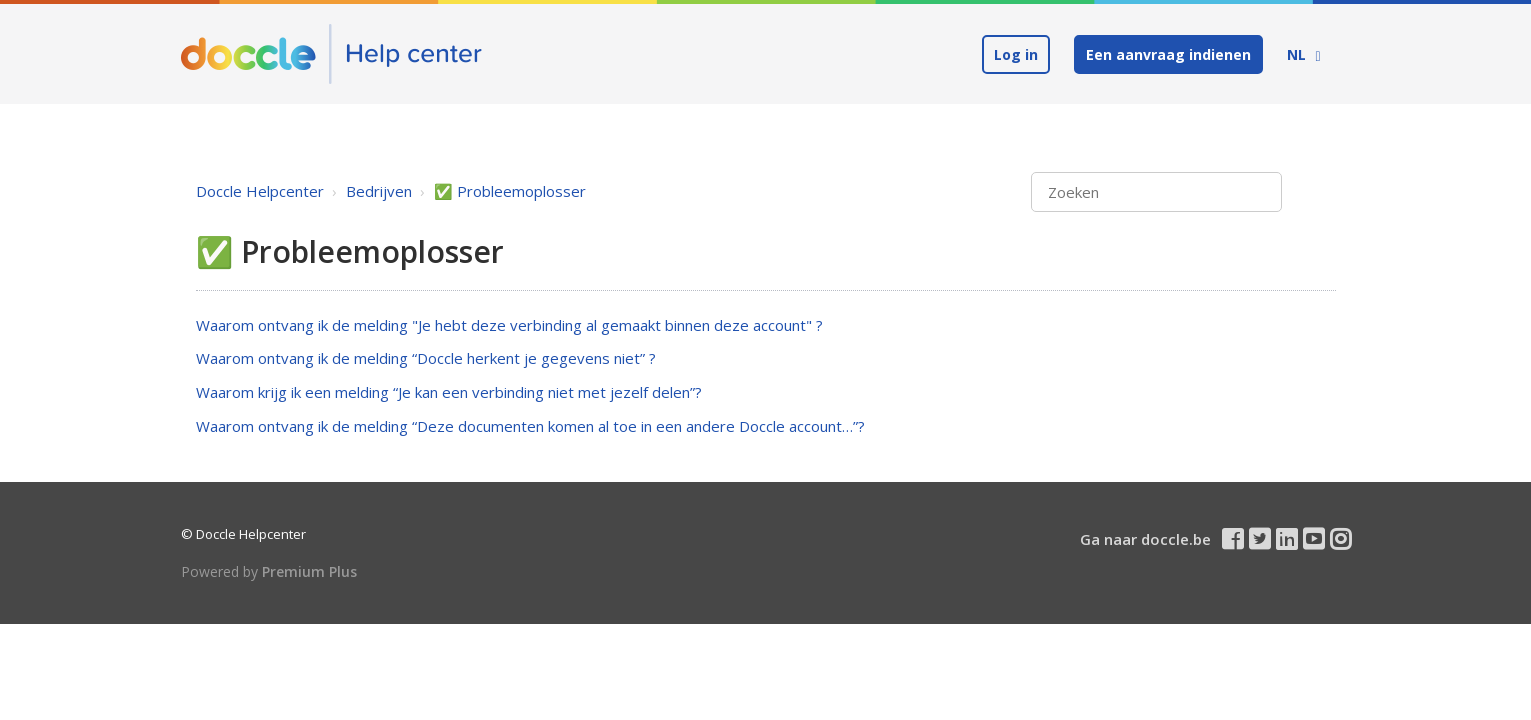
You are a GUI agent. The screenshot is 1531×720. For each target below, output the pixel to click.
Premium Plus (309, 571)
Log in (1016, 54)
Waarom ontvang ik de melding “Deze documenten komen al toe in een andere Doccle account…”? (530, 426)
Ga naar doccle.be (1145, 539)
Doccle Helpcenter (260, 191)
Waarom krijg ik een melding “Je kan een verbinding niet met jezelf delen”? (449, 392)
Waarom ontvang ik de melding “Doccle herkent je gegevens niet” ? (426, 358)
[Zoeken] (1156, 192)
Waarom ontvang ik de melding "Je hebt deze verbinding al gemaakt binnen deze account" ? (509, 325)
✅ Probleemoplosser (510, 191)
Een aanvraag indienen (1168, 54)
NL (1298, 54)
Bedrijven (379, 191)
